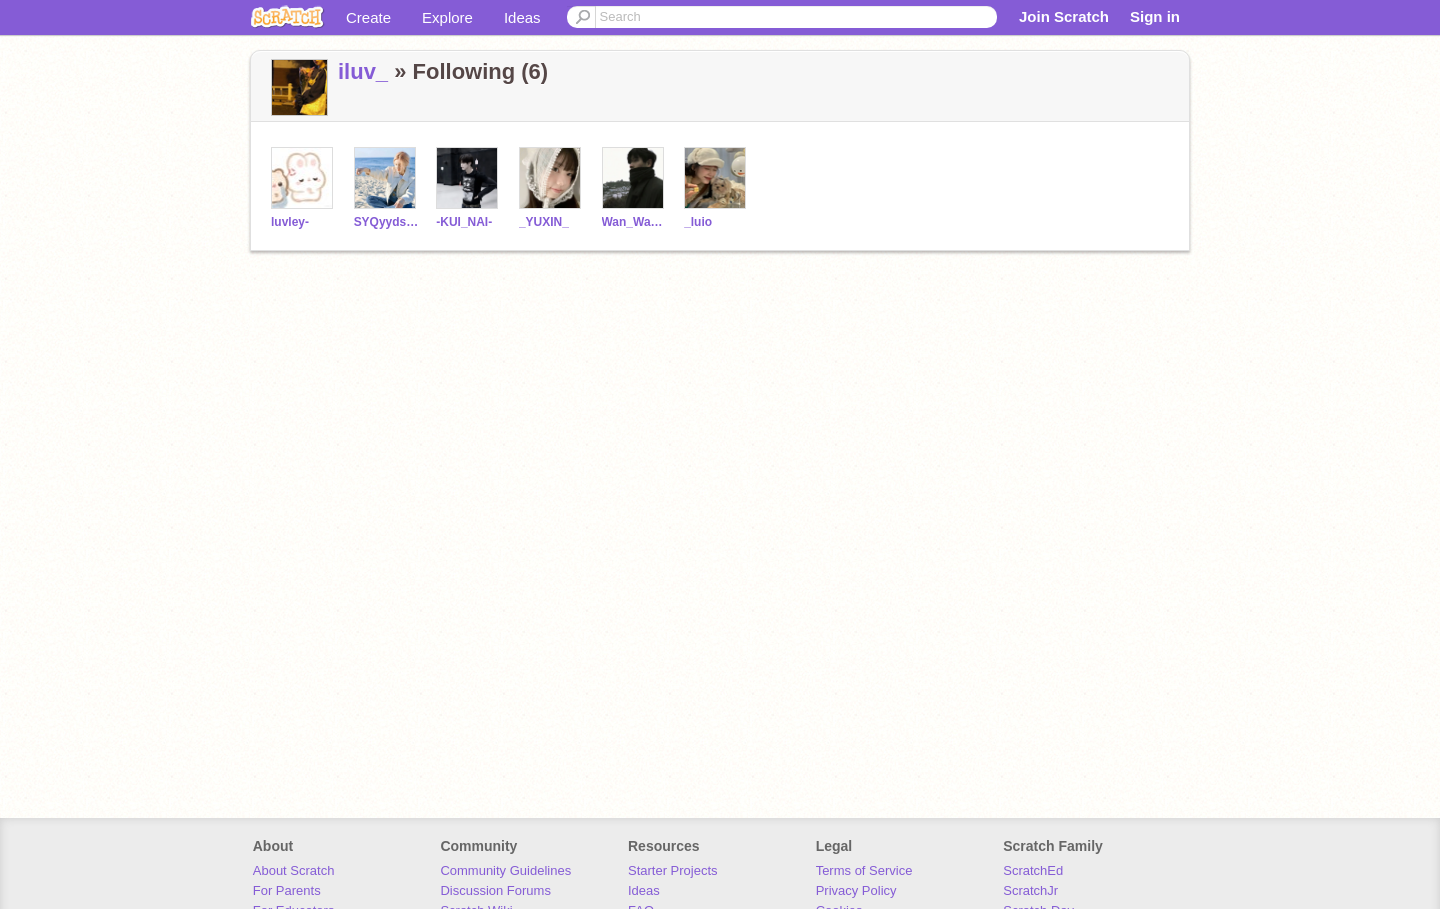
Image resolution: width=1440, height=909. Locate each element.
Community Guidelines (505, 870)
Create (368, 17)
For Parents (287, 890)
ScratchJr (1030, 890)
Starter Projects (673, 870)
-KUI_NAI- (464, 222)
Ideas (522, 17)
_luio (698, 222)
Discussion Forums (495, 890)
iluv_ (363, 71)
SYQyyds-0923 (387, 222)
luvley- (290, 222)
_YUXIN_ (544, 222)
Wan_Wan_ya (635, 222)
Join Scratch (1064, 16)
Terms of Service (864, 870)
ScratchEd (1033, 870)
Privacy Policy (856, 890)
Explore (447, 17)
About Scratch (294, 870)
